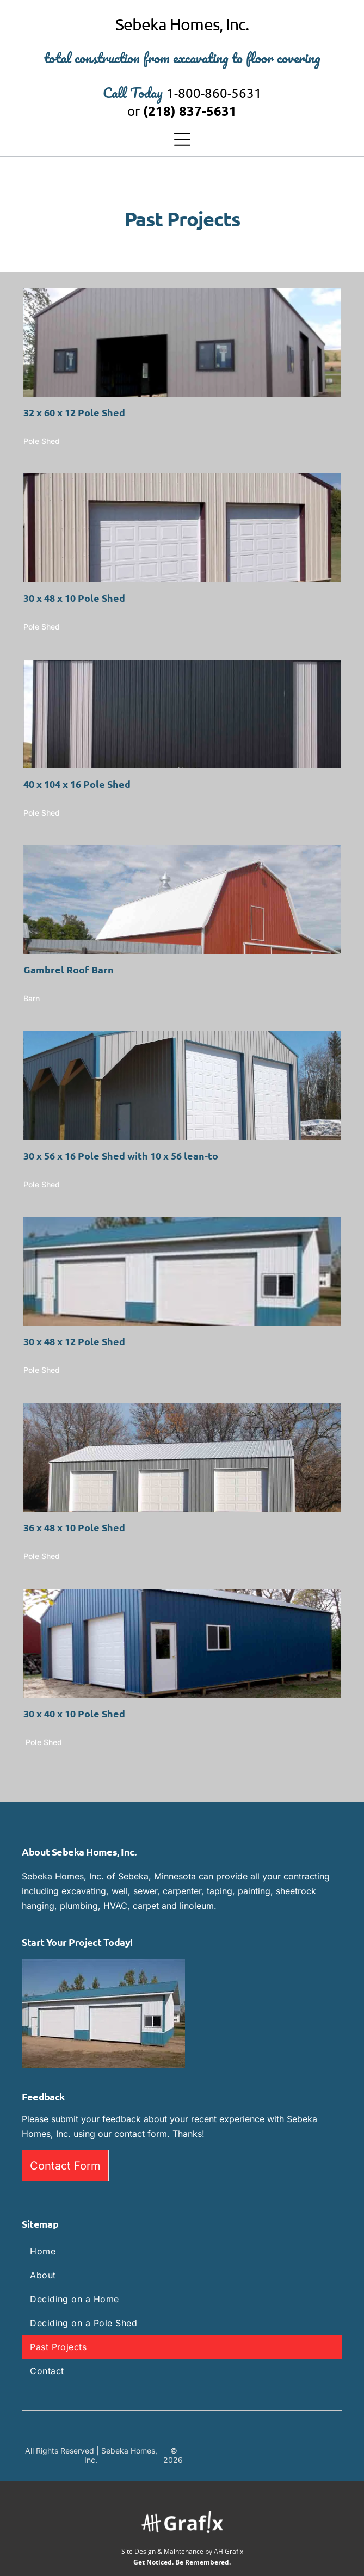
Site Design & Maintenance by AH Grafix (182, 2551)
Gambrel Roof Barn (68, 969)
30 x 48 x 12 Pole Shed (74, 1341)
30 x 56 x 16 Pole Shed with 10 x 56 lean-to (120, 1155)
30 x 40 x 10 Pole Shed (74, 1713)
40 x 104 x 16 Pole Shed (77, 784)
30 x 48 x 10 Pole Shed (74, 597)
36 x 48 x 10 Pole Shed (74, 1527)
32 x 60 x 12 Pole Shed (74, 412)
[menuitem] (182, 2251)
